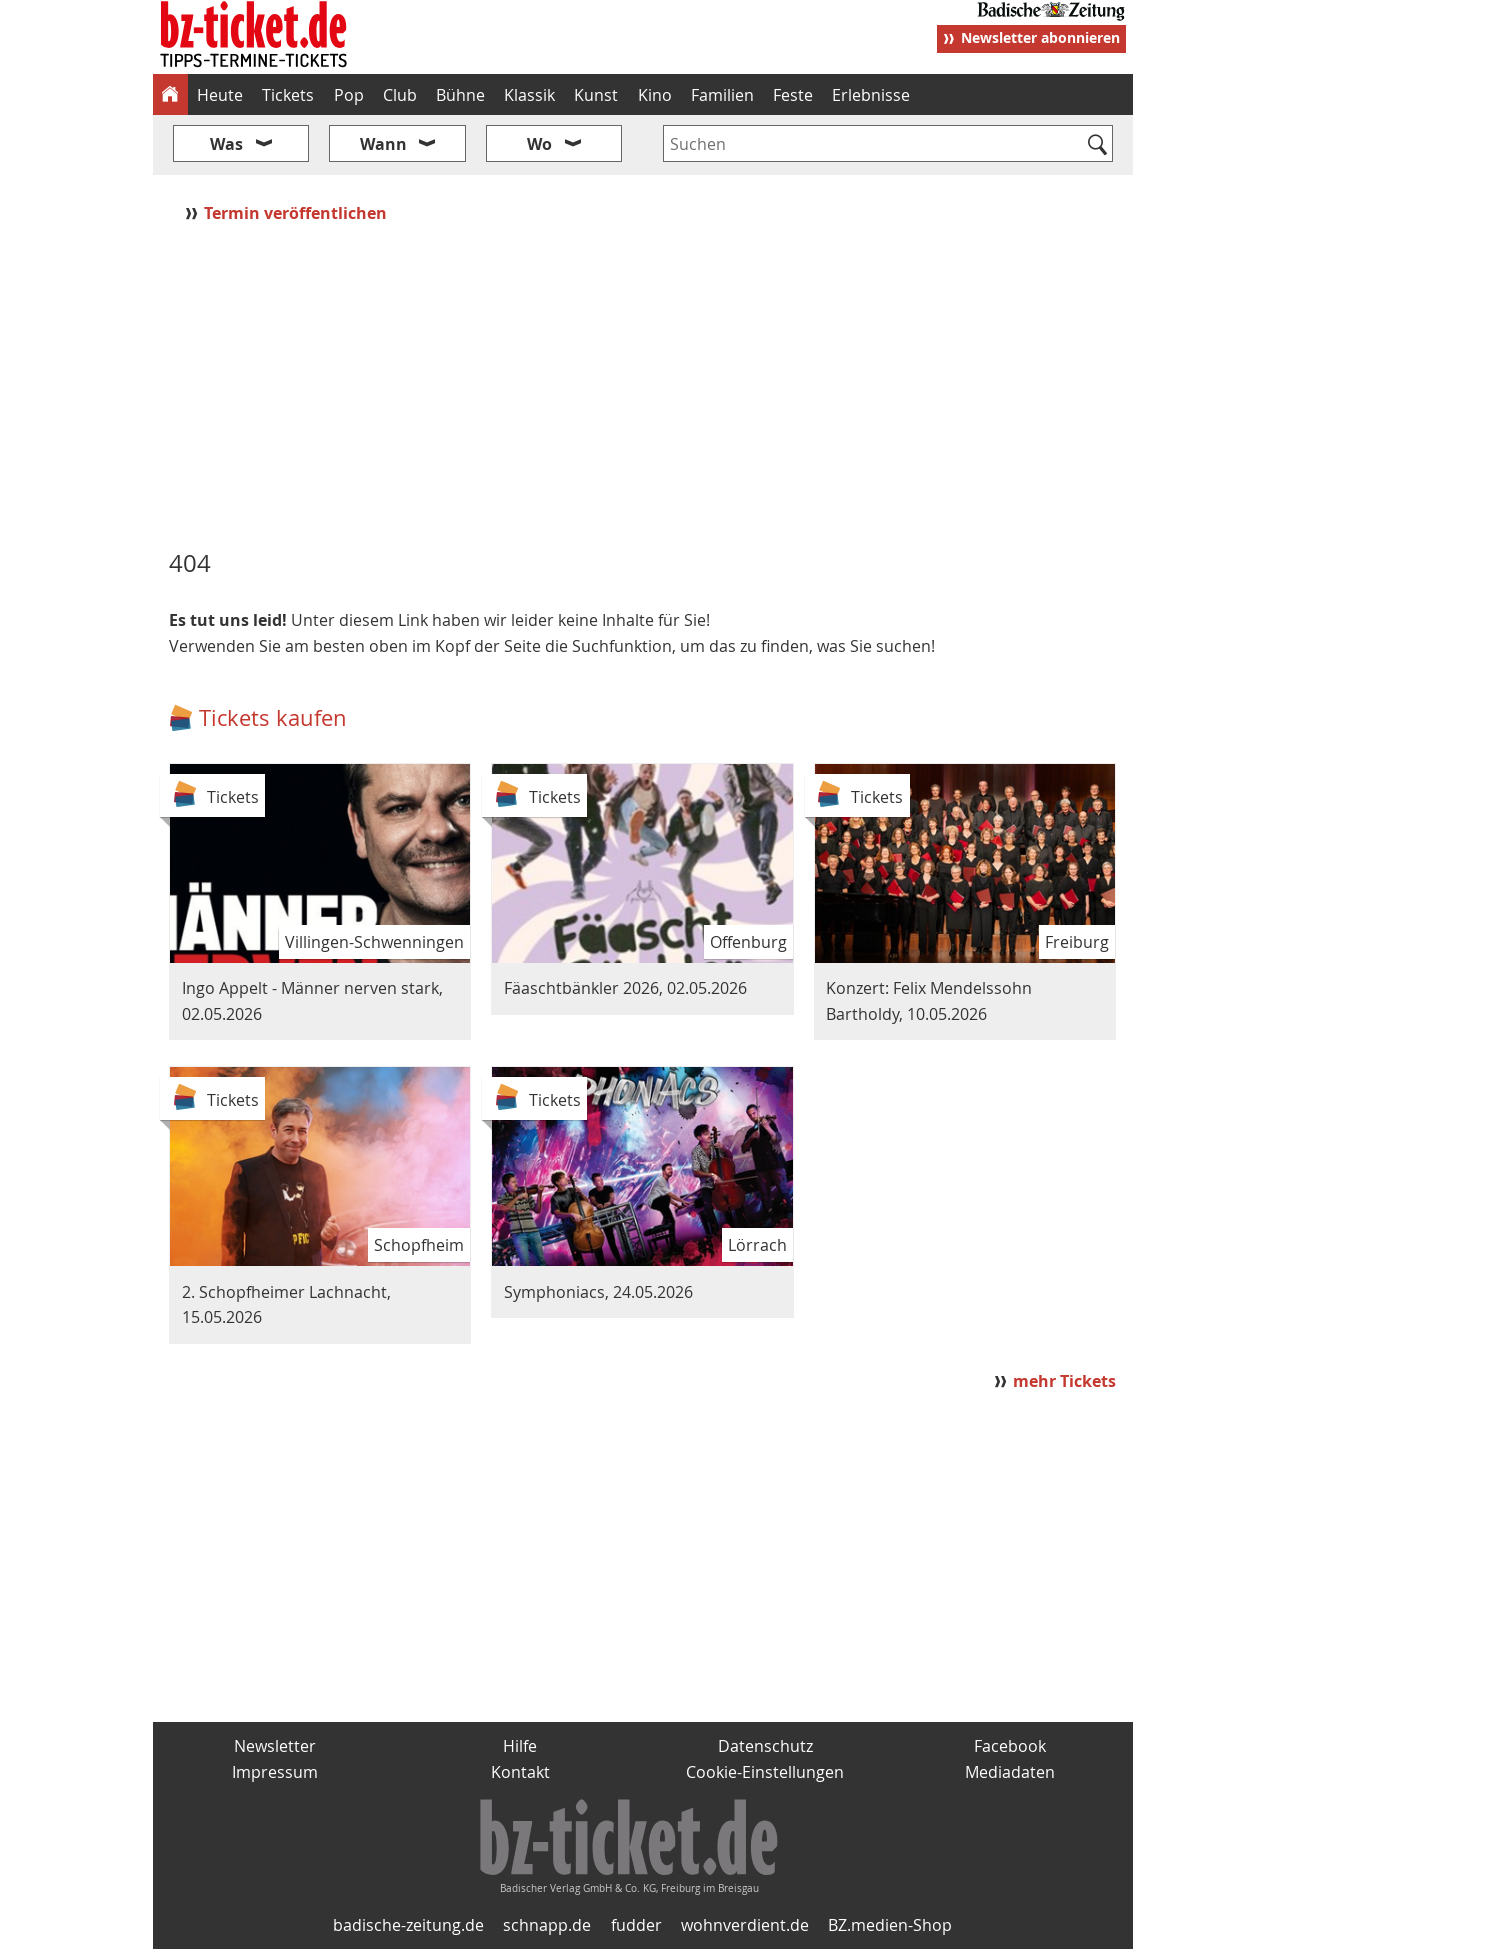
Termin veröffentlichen (297, 213)
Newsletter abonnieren (1040, 37)
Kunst (596, 95)
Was (226, 144)
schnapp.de (547, 1925)
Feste (793, 95)
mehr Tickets (1064, 1381)
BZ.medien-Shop (890, 1925)
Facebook (1010, 1746)
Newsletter (275, 1746)
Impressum (275, 1772)
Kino (655, 95)
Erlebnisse (871, 95)
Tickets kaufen (273, 717)
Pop (349, 95)
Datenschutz (765, 1746)
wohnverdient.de (745, 1925)
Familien (722, 95)
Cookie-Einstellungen (765, 1772)
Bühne (460, 95)
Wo (539, 144)
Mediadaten (1010, 1772)
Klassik (529, 95)
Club (400, 95)
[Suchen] (1098, 146)
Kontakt (520, 1772)
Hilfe (520, 1746)
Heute (220, 95)
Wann (383, 144)
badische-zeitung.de (408, 1925)
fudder (636, 1925)
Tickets (288, 95)
